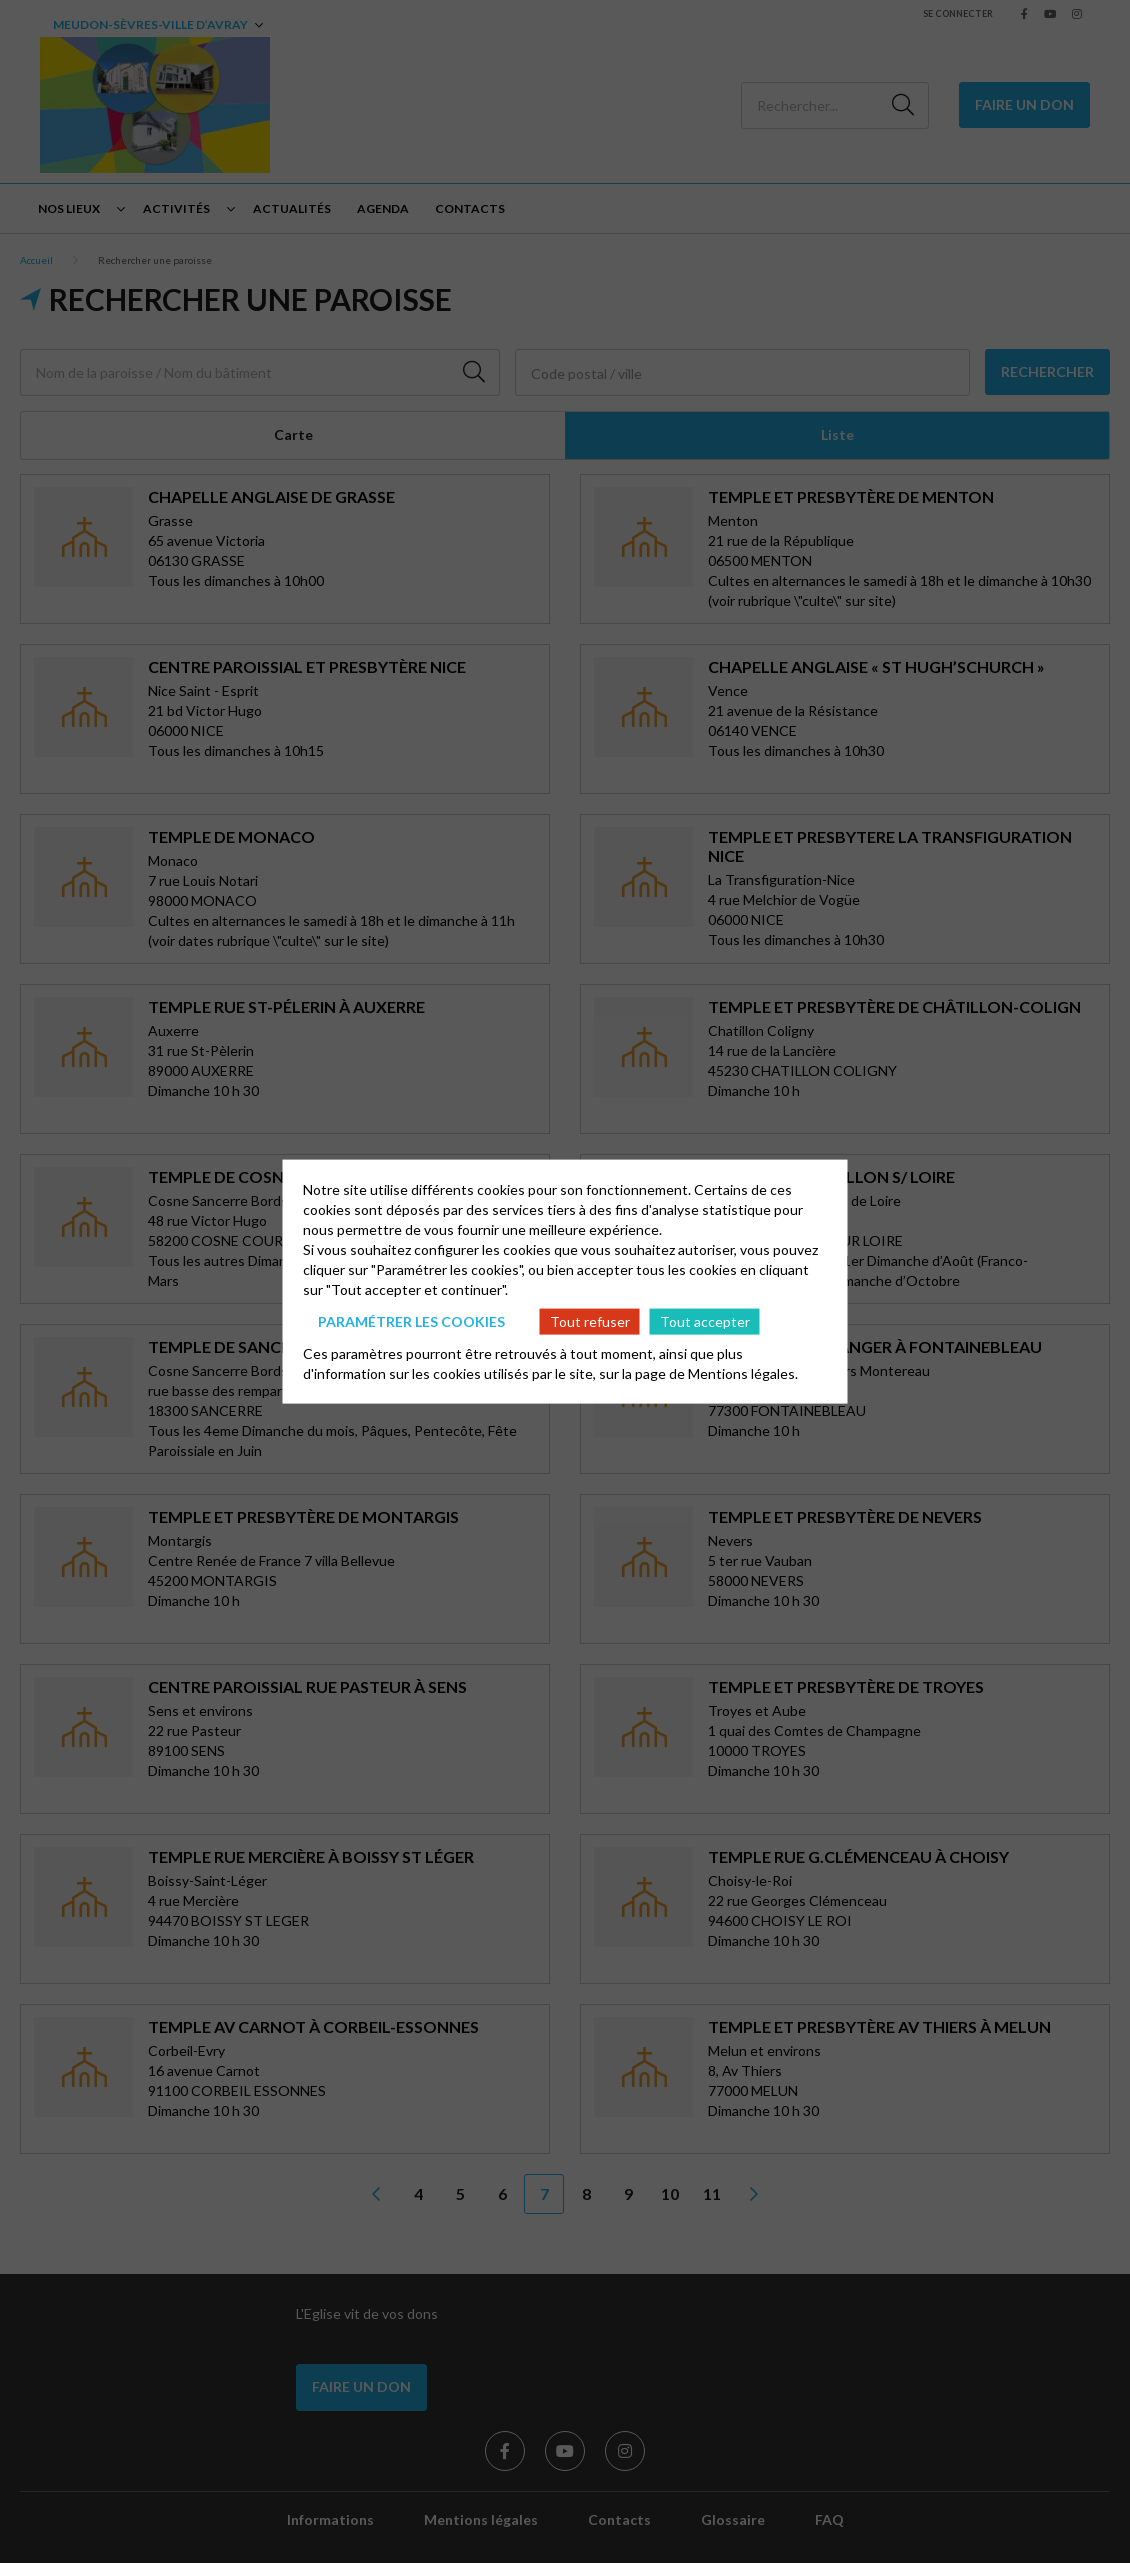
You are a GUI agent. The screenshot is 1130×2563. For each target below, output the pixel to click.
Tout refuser (590, 1320)
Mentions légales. (743, 1373)
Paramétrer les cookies (411, 1320)
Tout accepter (705, 1320)
